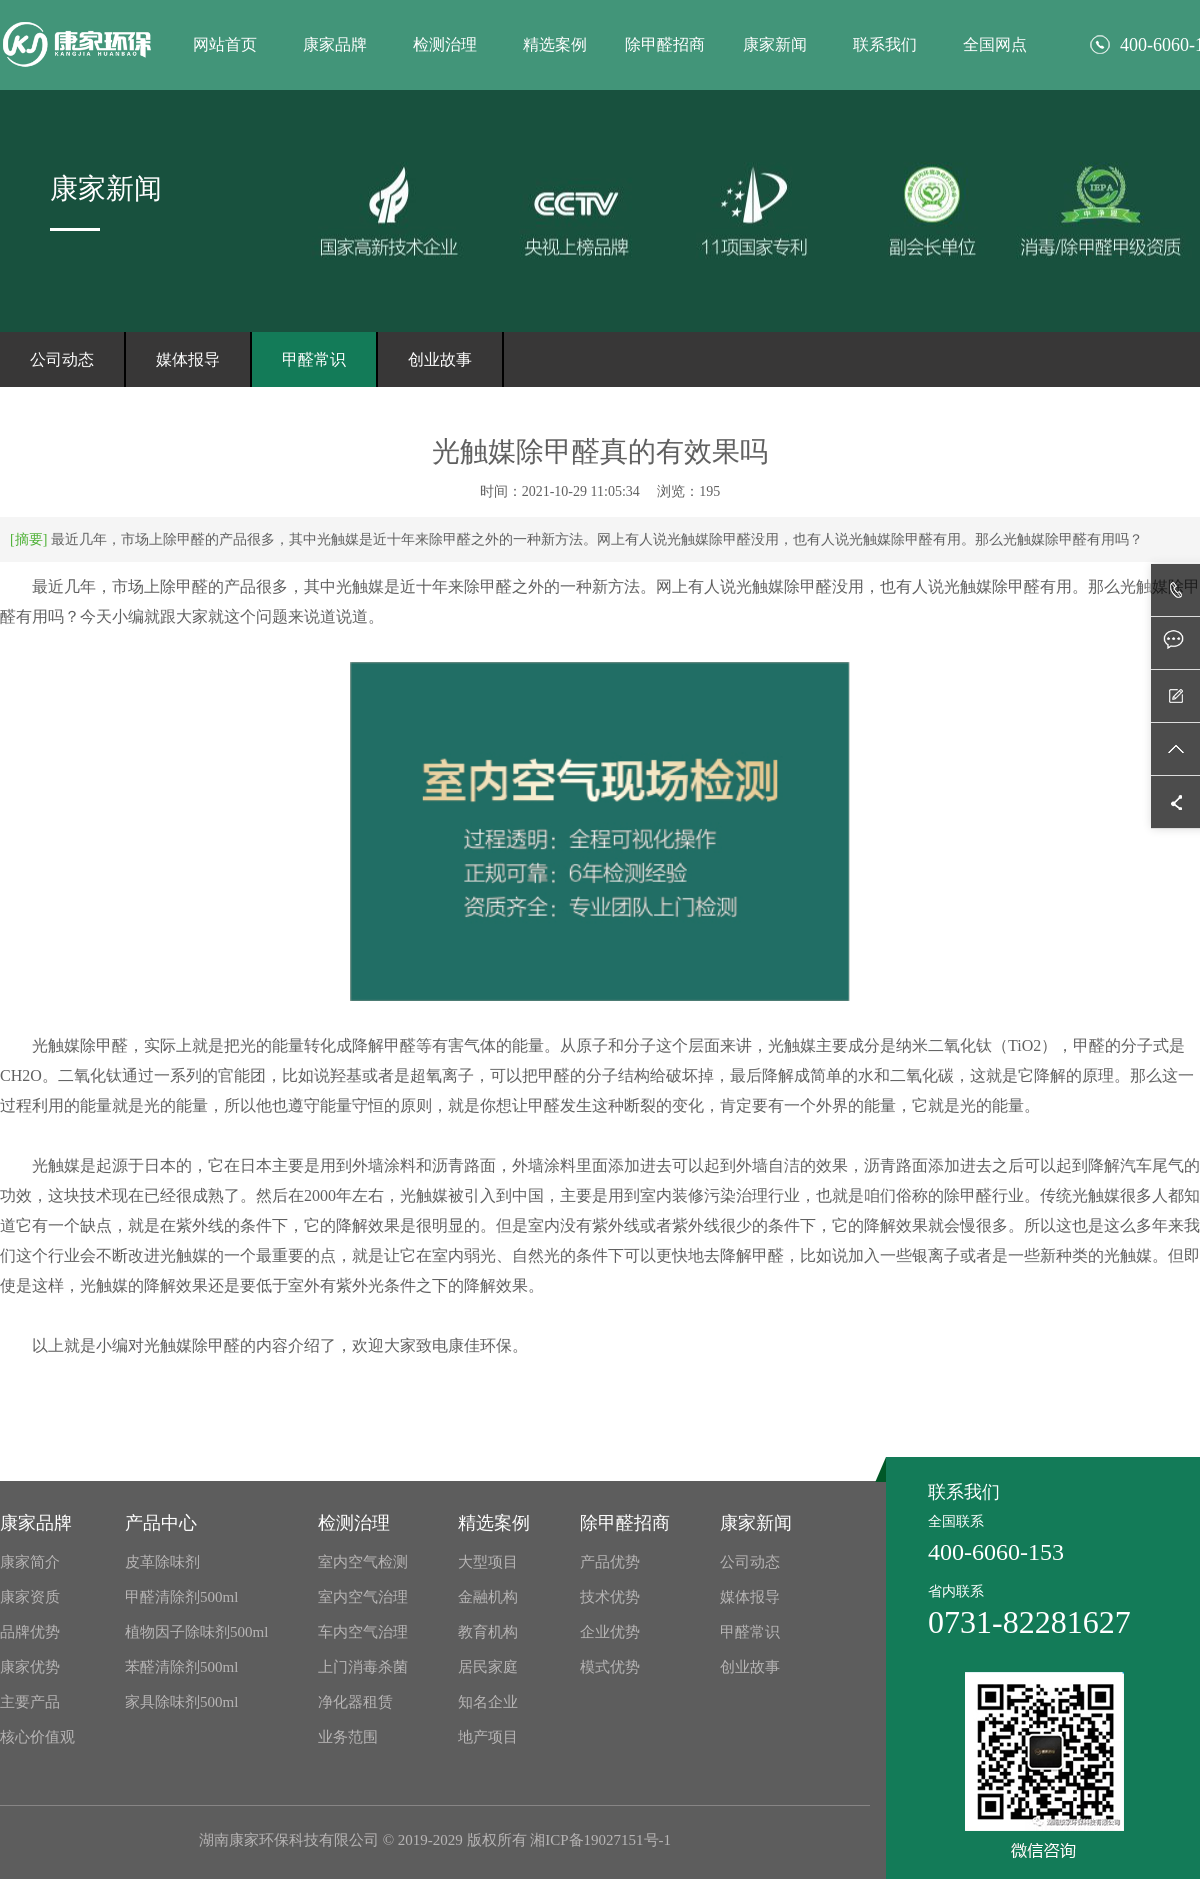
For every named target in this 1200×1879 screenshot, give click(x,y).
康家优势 (30, 1667)
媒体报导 (188, 359)
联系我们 (885, 44)
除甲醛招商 (665, 44)
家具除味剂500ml (181, 1702)
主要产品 (30, 1702)
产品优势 (610, 1562)
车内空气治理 (363, 1632)
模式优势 (610, 1667)
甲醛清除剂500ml (181, 1597)
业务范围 (348, 1737)
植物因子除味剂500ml (196, 1632)
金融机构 (488, 1597)
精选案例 (555, 44)
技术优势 (610, 1597)
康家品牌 (335, 44)
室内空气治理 (363, 1597)
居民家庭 (488, 1667)
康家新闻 (775, 44)
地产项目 (488, 1737)
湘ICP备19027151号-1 (600, 1840)
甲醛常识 (314, 359)
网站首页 (225, 44)
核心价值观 (37, 1737)
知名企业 (488, 1702)
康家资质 (30, 1597)
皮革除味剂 (162, 1562)
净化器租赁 (355, 1702)
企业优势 (610, 1632)
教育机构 (488, 1632)
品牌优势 (30, 1632)
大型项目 (488, 1562)
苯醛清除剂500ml (181, 1667)
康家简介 (30, 1562)
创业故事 (440, 359)
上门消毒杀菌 (363, 1667)
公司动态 (62, 359)
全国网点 (995, 44)
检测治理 (445, 44)
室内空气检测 (363, 1562)
